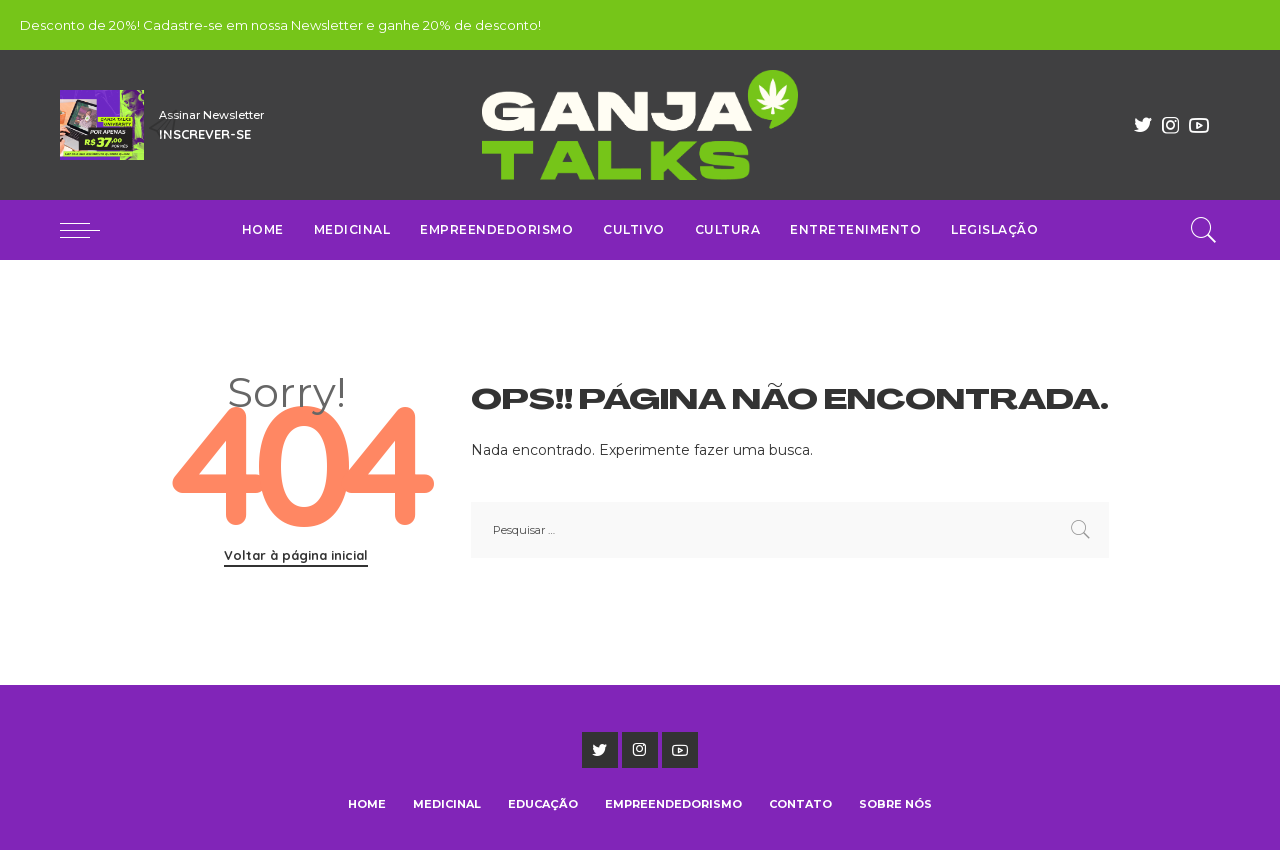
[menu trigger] (90, 230)
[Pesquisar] (1204, 230)
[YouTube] (1199, 125)
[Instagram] (1171, 125)
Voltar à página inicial (296, 555)
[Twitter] (1143, 125)
